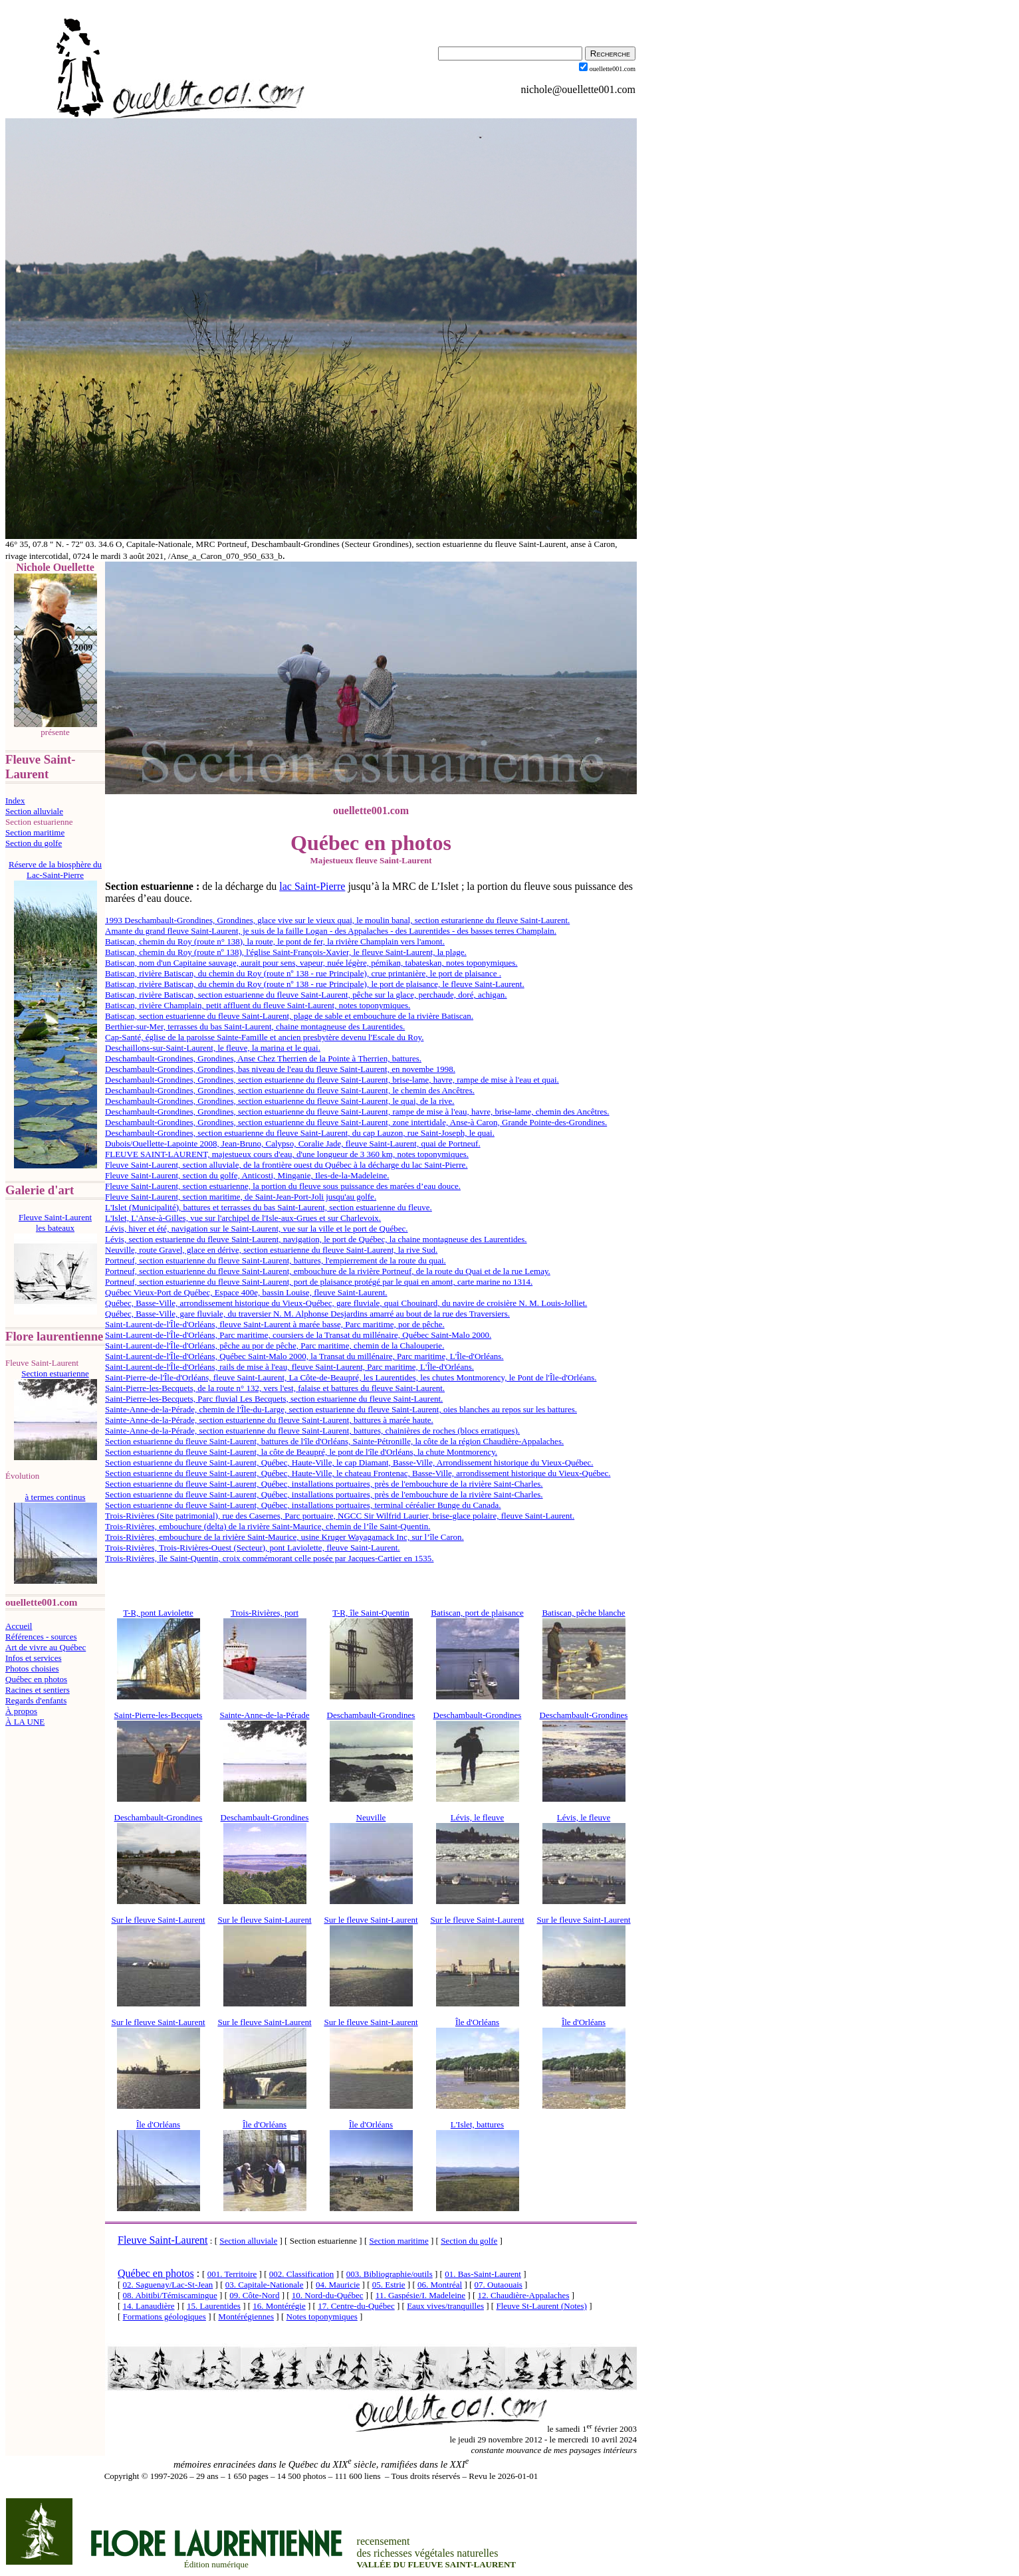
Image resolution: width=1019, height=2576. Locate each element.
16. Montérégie (279, 2306)
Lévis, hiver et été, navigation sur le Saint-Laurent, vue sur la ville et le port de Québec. (256, 1229)
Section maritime (34, 832)
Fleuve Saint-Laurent (163, 2240)
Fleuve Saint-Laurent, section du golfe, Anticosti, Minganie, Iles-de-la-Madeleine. (247, 1175)
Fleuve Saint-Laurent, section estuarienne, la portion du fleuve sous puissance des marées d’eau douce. (283, 1186)
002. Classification (301, 2274)
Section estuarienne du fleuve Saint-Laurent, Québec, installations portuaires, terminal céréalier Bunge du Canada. (303, 1505)
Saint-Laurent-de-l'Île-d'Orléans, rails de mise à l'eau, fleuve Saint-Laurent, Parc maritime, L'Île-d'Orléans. (289, 1367)
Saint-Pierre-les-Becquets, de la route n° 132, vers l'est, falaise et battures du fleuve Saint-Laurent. (275, 1388)
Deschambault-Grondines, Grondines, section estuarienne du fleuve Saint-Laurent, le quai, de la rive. (280, 1101)
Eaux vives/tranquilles (445, 2306)
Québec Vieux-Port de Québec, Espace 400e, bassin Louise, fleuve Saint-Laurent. (246, 1292)
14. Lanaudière (149, 2306)
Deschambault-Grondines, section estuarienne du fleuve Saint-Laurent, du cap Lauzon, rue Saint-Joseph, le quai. (300, 1133)
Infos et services (33, 1658)
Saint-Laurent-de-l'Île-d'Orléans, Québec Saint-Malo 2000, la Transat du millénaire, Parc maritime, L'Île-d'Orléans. (304, 1356)
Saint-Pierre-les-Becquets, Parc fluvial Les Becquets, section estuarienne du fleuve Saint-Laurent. (274, 1399)
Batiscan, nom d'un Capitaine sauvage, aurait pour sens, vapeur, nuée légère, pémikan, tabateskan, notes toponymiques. (311, 963)
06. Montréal (439, 2285)
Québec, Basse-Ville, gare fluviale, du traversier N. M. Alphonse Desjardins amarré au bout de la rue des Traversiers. (307, 1314)
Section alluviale (34, 811)
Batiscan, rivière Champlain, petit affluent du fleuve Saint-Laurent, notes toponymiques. (257, 1005)
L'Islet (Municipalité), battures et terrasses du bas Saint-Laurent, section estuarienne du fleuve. (268, 1207)
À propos (21, 1711)
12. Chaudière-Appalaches (524, 2295)
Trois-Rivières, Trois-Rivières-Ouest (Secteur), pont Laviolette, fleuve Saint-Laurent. (252, 1548)
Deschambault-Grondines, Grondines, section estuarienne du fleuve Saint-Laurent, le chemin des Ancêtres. (290, 1090)
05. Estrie (388, 2285)
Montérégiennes (246, 2316)
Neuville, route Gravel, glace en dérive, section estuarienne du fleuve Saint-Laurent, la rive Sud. (271, 1250)
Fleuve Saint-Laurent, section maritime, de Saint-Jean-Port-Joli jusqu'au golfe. (240, 1197)
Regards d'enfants (35, 1700)
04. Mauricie (338, 2285)
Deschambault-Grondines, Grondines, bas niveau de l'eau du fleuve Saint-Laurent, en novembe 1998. (280, 1069)
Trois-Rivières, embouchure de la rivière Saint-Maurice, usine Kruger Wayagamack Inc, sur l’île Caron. (284, 1537)
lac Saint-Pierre (312, 886)
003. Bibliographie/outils (389, 2274)
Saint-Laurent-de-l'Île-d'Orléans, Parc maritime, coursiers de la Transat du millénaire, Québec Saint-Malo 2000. (298, 1335)
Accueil (18, 1626)
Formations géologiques (164, 2316)
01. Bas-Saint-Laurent (483, 2274)
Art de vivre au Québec (45, 1647)
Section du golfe (33, 843)
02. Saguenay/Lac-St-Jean (168, 2285)
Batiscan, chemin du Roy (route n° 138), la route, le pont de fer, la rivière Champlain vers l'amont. (275, 941)
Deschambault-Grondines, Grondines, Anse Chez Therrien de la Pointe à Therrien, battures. (263, 1058)
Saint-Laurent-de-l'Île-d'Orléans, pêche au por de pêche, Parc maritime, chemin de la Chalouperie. (274, 1345)
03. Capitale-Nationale (264, 2285)
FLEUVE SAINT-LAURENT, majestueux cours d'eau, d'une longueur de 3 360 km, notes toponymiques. (287, 1154)
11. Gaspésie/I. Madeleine (420, 2295)
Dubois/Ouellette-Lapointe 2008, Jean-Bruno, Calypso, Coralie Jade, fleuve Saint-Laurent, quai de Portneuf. (293, 1143)
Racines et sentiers (37, 1690)
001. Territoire (232, 2274)
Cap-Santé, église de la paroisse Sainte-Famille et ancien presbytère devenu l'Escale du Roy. (264, 1037)
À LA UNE (25, 1722)
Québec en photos (36, 1679)
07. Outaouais (498, 2285)
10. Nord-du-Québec (328, 2295)
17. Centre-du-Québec (356, 2306)
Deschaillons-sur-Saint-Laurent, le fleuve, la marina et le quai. (212, 1048)
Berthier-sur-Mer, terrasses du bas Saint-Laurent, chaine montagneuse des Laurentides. (255, 1026)
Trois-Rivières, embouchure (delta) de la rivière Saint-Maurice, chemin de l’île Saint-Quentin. (267, 1526)
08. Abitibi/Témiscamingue (170, 2295)
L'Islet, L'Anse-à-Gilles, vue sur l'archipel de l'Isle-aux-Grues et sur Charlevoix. (243, 1218)
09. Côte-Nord (254, 2295)
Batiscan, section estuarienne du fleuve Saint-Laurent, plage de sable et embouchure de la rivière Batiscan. (289, 1016)
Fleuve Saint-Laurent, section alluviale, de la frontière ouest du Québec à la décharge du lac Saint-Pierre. (286, 1165)
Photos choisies (32, 1668)
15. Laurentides (214, 2306)
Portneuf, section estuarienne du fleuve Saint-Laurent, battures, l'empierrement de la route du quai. (275, 1260)
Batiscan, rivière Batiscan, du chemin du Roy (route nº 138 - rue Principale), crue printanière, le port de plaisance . (303, 973)
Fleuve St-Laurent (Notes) (541, 2306)
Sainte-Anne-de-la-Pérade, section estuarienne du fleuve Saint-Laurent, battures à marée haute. (269, 1420)
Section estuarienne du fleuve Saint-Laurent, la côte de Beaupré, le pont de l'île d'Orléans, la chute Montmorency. (301, 1452)
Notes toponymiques (322, 2316)
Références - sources (41, 1637)
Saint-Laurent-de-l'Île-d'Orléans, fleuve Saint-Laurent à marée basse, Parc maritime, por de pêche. (275, 1324)
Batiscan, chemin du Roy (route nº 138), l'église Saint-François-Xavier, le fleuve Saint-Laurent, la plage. (286, 952)
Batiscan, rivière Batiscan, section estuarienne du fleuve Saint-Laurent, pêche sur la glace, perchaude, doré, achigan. (306, 995)
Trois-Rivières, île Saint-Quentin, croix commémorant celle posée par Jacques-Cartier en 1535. (269, 1558)
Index (15, 800)
